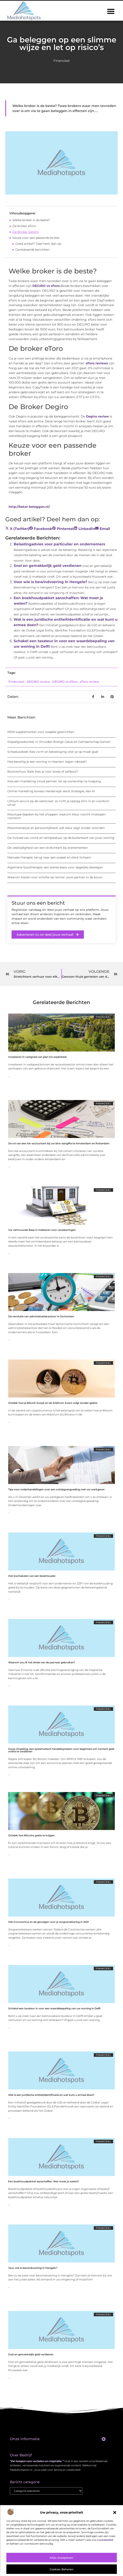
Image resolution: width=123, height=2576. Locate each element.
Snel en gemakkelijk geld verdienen (48, 571)
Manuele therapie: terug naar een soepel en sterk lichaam (49, 862)
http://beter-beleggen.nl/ (29, 512)
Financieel (61, 66)
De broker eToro (24, 231)
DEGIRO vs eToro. (46, 291)
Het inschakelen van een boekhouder (32, 1580)
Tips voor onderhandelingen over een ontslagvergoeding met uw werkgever (56, 1494)
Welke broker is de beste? (31, 225)
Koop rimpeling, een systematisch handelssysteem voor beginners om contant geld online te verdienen (61, 1755)
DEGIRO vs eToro (65, 687)
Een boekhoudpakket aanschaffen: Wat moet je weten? (43, 2186)
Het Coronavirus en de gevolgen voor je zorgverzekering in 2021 (48, 1926)
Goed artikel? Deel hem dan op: (38, 249)
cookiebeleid (105, 2539)
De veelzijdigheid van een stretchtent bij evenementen (47, 852)
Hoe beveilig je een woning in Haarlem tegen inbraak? (47, 766)
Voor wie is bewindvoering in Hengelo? (50, 587)
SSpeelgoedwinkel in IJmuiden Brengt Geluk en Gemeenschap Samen (58, 747)
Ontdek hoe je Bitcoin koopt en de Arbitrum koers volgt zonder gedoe (52, 1407)
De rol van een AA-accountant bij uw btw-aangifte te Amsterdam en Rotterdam (59, 1148)
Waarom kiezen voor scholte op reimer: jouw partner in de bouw (54, 882)
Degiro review (97, 421)
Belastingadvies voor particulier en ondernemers (59, 549)
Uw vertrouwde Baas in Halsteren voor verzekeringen (42, 1234)
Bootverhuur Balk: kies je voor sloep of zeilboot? (42, 776)
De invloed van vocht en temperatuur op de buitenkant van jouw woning (60, 843)
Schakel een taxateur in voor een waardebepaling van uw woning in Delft (54, 2013)
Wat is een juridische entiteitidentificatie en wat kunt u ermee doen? (51, 2099)
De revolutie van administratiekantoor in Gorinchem (41, 1321)
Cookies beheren (61, 2569)
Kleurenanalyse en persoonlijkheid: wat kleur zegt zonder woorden (56, 833)
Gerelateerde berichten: (32, 255)
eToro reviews (97, 368)
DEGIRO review (38, 687)
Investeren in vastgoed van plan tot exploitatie (37, 1061)
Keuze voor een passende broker (36, 243)
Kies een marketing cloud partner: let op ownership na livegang (54, 786)
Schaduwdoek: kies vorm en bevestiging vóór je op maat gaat (52, 756)
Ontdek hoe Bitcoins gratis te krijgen (31, 1840)
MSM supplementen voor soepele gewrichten (40, 737)
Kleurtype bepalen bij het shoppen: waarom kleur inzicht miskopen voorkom (56, 821)
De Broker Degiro (25, 237)
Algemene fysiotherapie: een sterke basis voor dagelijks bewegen (55, 872)
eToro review (89, 687)
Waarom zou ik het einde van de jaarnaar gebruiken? (41, 1667)
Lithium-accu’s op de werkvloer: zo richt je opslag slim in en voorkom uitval (58, 807)
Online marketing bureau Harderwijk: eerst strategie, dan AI (51, 796)
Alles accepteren (61, 2557)
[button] (114, 2512)
